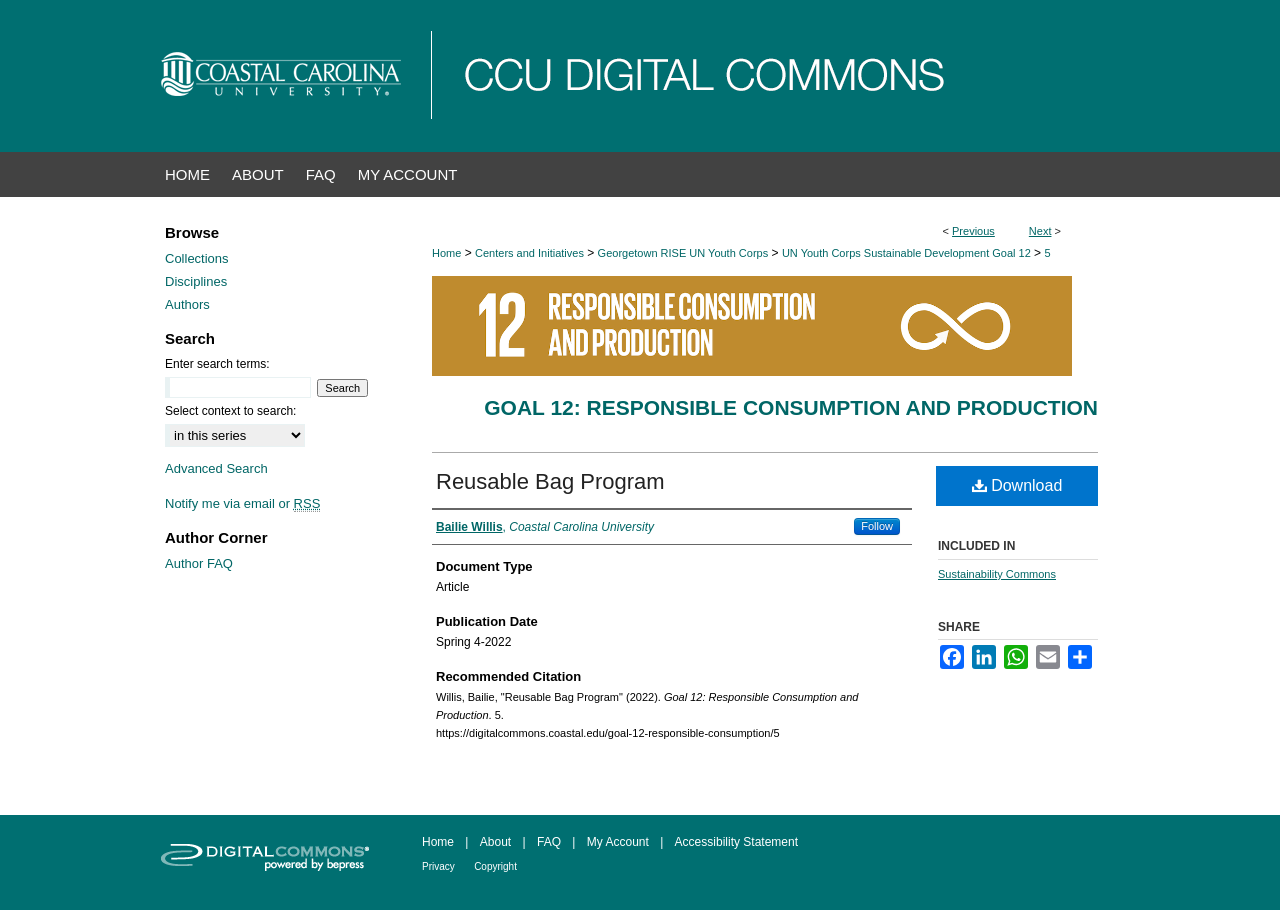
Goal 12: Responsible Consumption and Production (791, 407)
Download (1017, 485)
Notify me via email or (242, 503)
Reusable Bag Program (550, 481)
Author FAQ (199, 563)
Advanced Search (216, 468)
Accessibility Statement (736, 842)
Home (446, 253)
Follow (877, 526)
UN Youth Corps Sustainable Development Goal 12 (906, 253)
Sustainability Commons (997, 574)
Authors (187, 304)
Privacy (438, 866)
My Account (618, 842)
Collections (197, 258)
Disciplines (196, 281)
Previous (973, 231)
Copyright (495, 866)
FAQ (549, 842)
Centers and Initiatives (529, 253)
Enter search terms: (217, 364)
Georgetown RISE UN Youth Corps (683, 253)
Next (1040, 231)
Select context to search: (230, 411)
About (495, 842)
